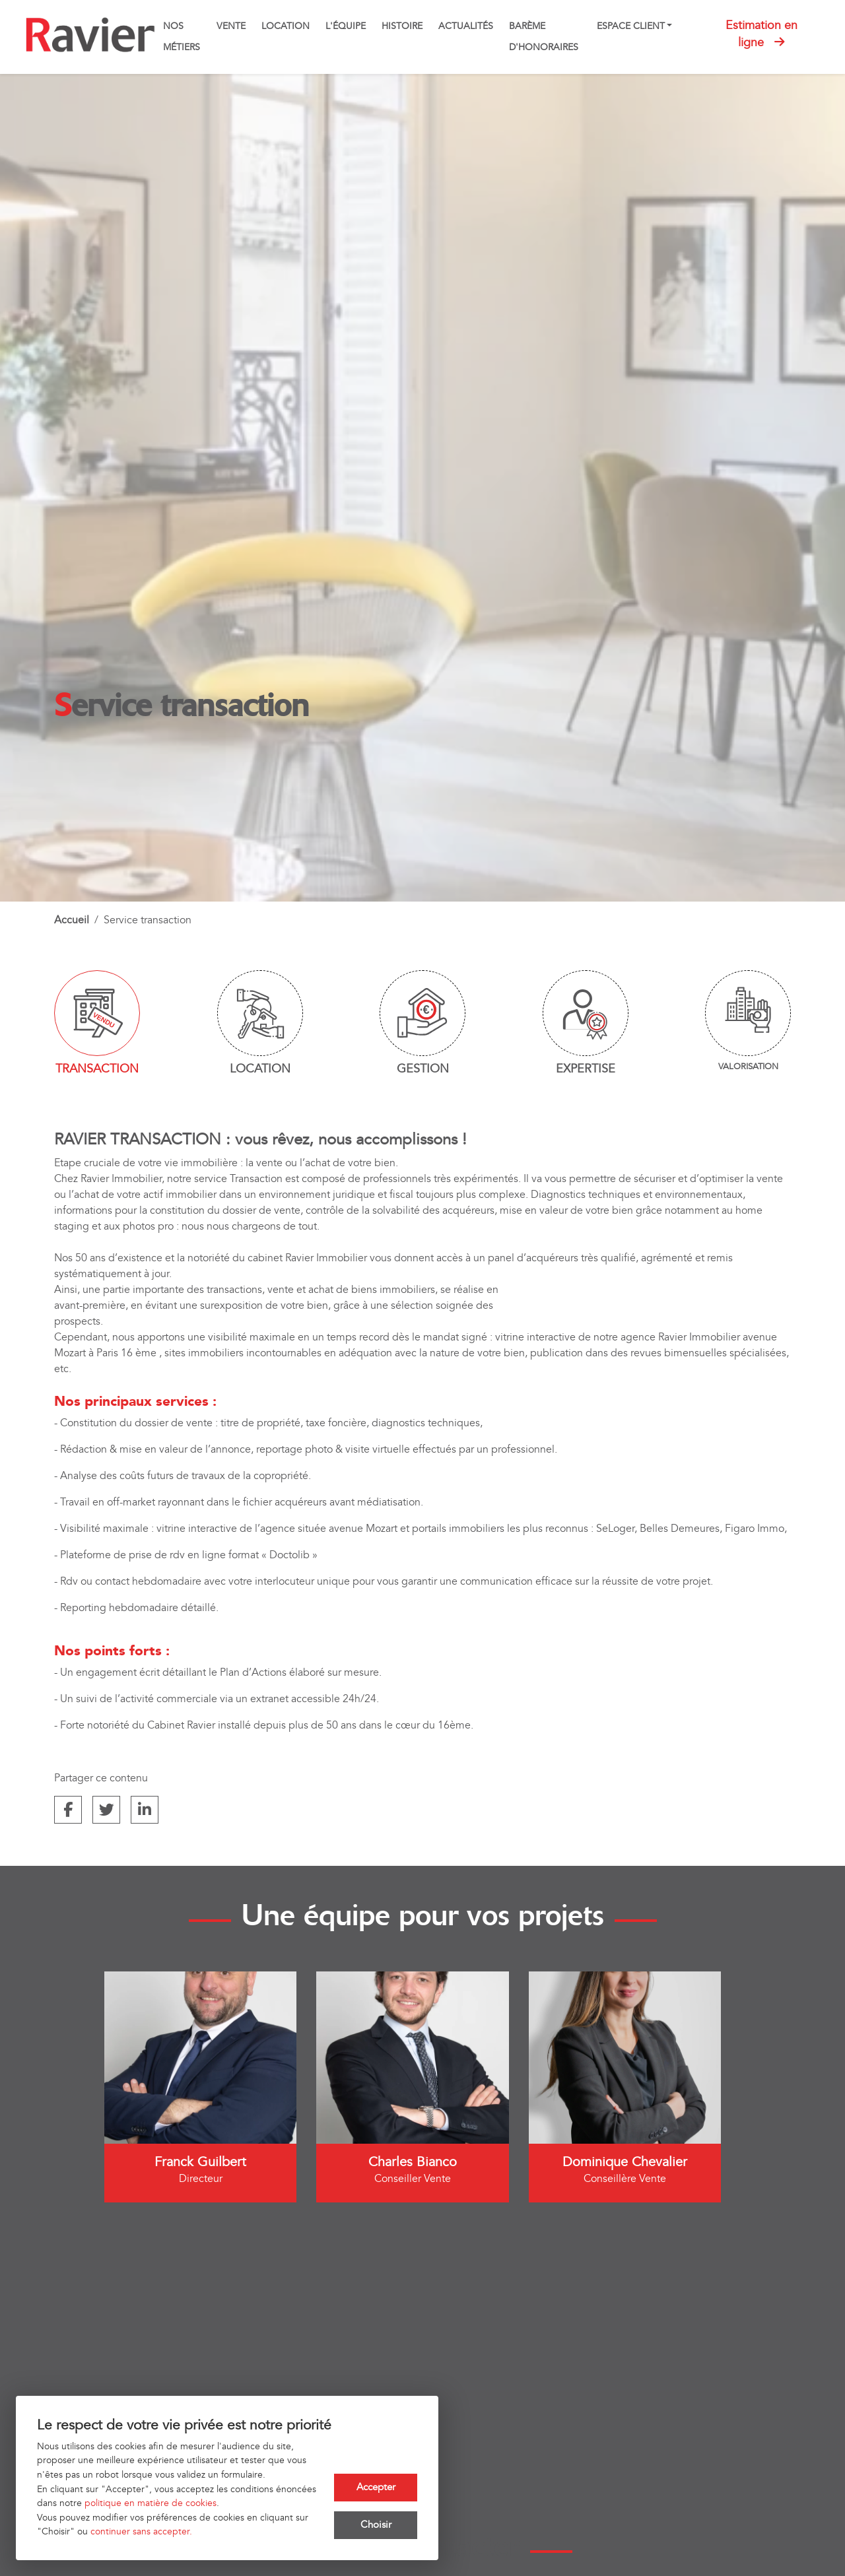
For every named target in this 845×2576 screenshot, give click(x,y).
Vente (231, 26)
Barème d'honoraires (543, 36)
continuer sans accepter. (141, 2531)
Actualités (465, 26)
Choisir (376, 2524)
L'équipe (345, 26)
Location (285, 26)
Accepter (376, 2485)
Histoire (402, 26)
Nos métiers (181, 36)
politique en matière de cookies (150, 2503)
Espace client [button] (631, 26)
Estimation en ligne (761, 34)
